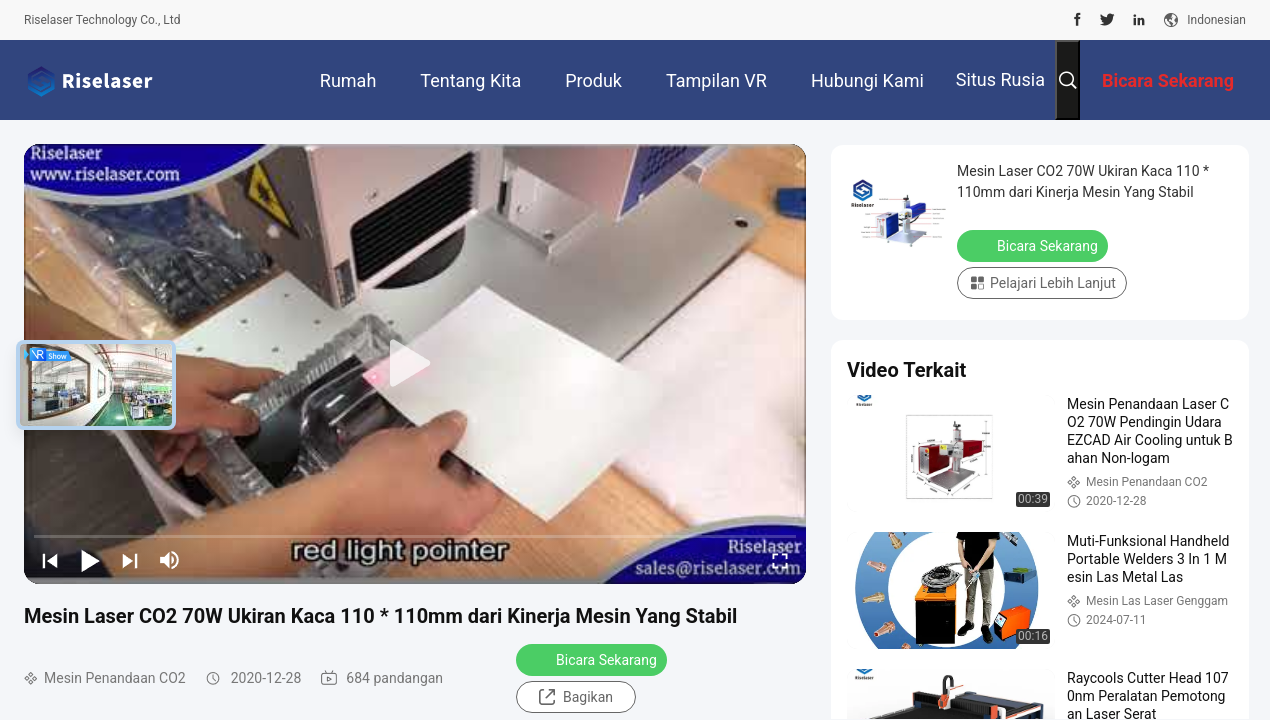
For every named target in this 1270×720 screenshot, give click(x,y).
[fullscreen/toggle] (780, 560)
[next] (130, 560)
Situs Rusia (1000, 79)
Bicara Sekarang (593, 659)
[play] (415, 364)
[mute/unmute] (170, 560)
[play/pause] (90, 560)
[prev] (50, 560)
